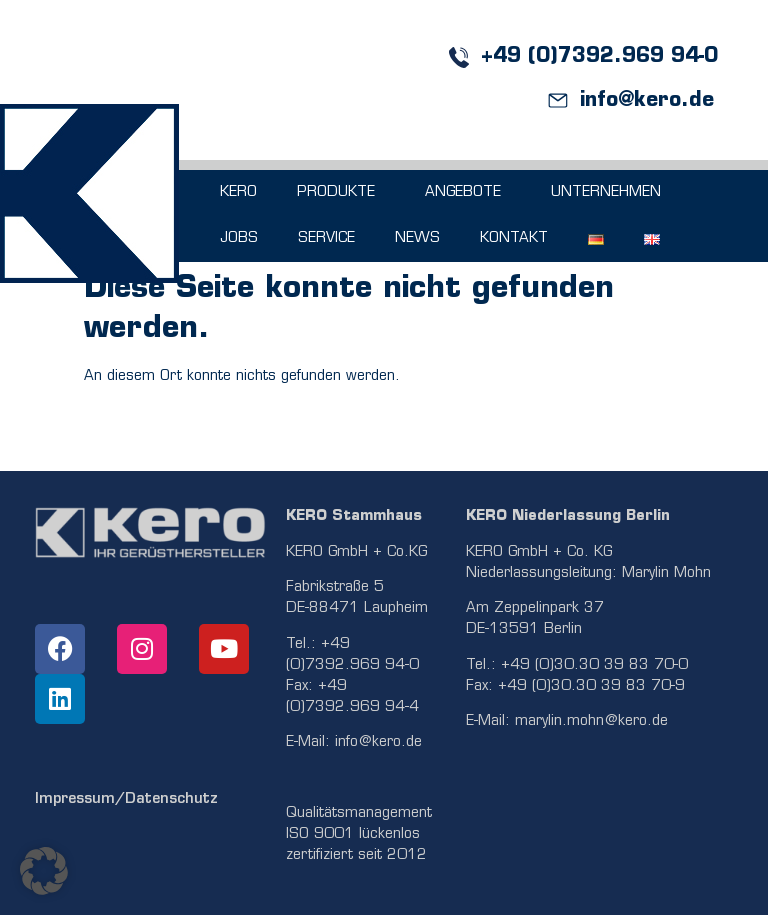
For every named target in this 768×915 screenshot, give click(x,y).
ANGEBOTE (468, 193)
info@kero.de (378, 742)
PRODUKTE (341, 193)
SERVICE (326, 238)
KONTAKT (514, 238)
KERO (238, 192)
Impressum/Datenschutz (126, 799)
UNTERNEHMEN (611, 193)
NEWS (417, 238)
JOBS (239, 238)
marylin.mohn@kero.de (591, 721)
